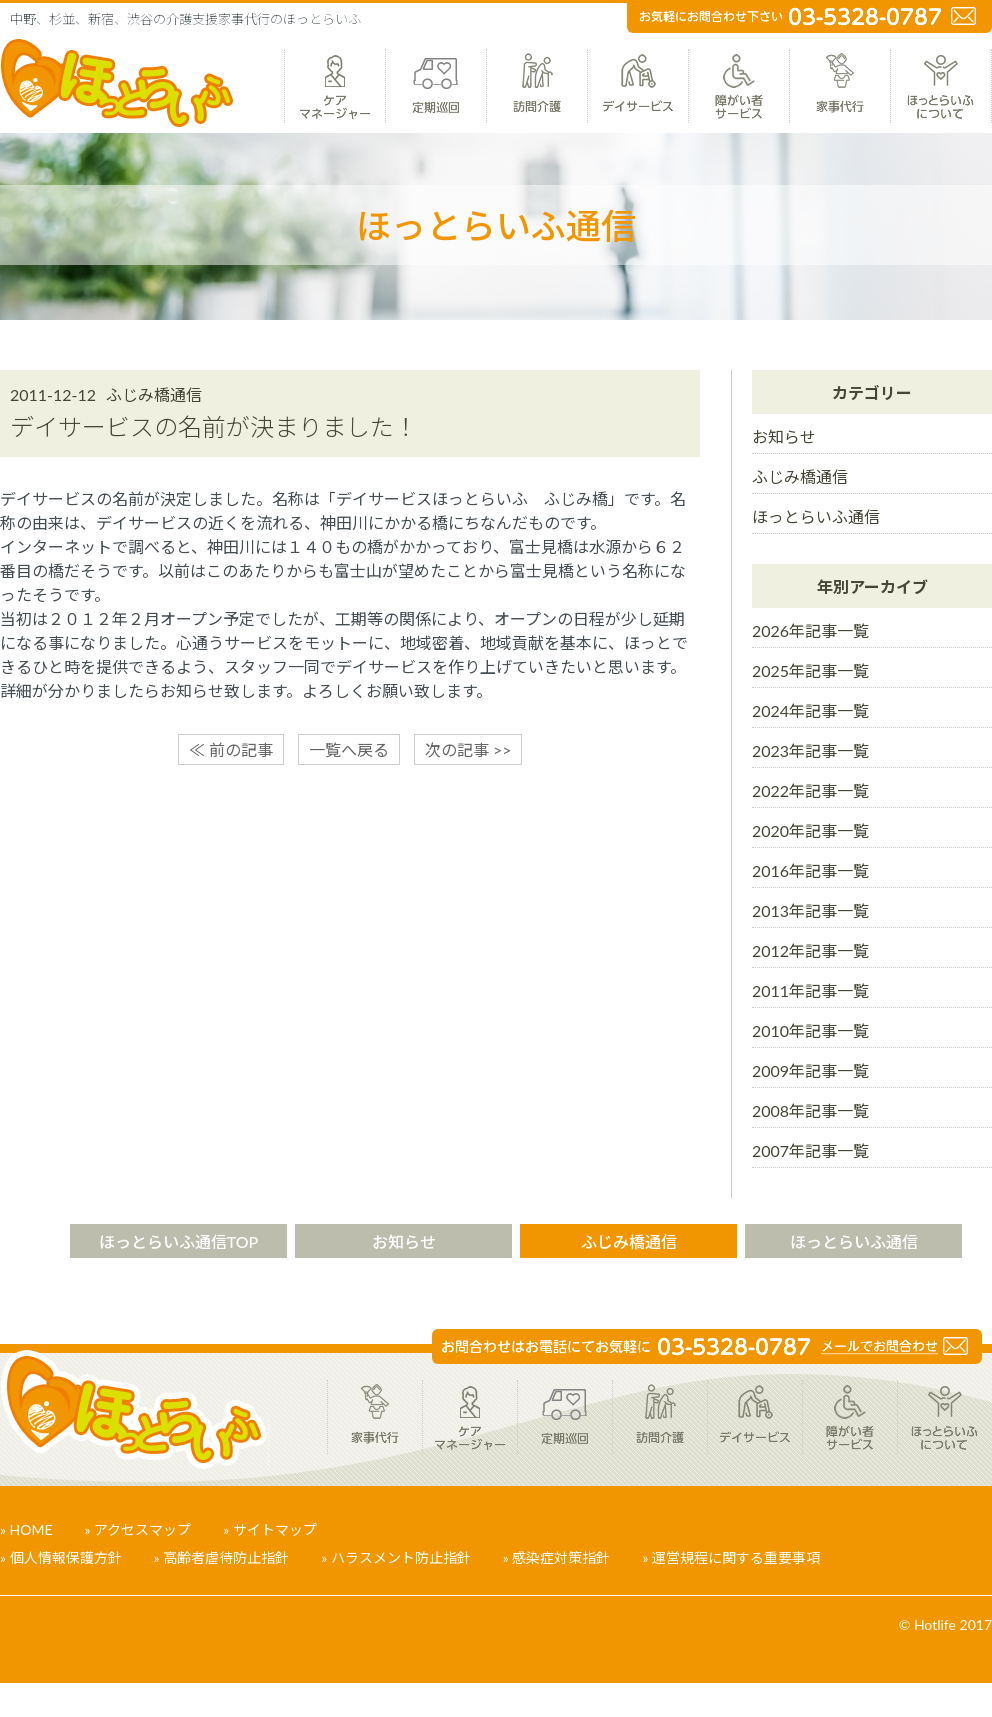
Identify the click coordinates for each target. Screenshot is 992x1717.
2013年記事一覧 (810, 910)
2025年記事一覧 (810, 670)
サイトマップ (275, 1529)
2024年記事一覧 (810, 710)
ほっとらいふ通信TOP (179, 1241)
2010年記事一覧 (810, 1030)
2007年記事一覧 (810, 1150)
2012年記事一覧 (810, 950)
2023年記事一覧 (810, 750)
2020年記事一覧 (810, 830)
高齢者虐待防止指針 (226, 1557)
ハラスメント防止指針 (401, 1557)
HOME (31, 1529)
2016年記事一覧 (810, 870)
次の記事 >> (468, 749)
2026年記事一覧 (810, 630)
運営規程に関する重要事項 (736, 1557)
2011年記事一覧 (810, 990)
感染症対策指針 (561, 1557)
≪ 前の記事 (231, 749)
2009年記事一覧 (810, 1070)
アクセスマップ (142, 1529)
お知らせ (784, 436)
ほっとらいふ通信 (816, 516)
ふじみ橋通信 (800, 476)
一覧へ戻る (349, 749)
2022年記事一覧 (810, 790)
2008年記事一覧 (810, 1110)
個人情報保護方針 (66, 1557)
